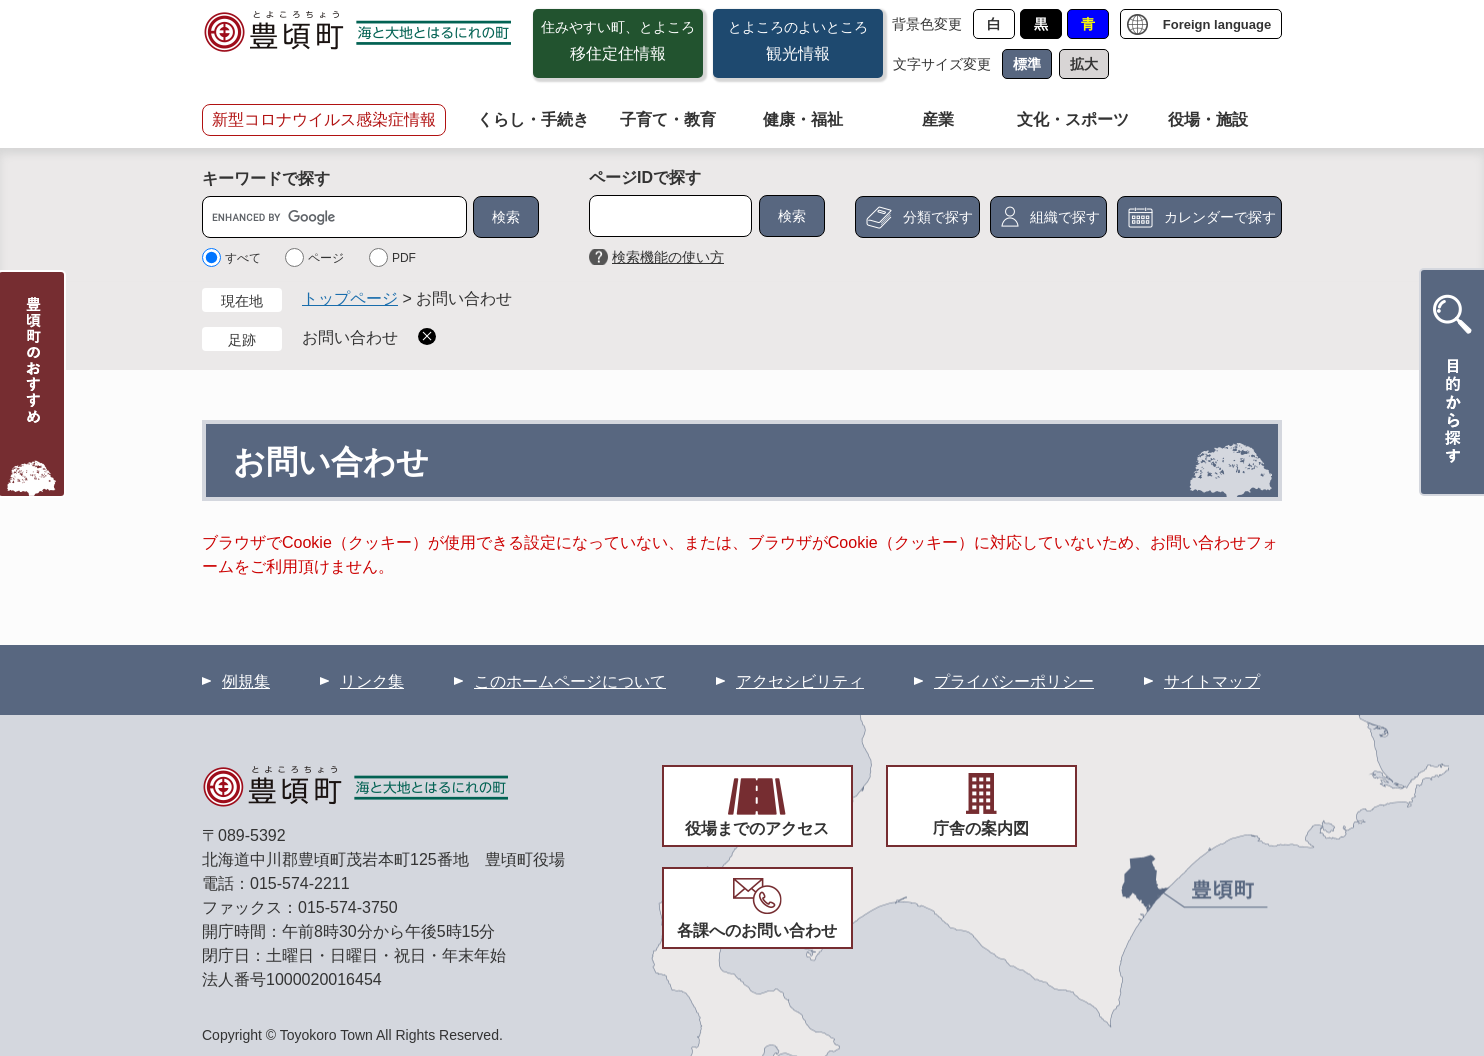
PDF (404, 258)
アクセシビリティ (800, 681)
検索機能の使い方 (668, 257)
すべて (243, 258)
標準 (1027, 64)
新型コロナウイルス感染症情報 (324, 119)
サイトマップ (1212, 681)
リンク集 (372, 681)
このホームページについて (570, 681)
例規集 (246, 681)
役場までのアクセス (757, 828)
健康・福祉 (803, 119)
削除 (427, 336)
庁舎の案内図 (981, 828)
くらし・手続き (533, 119)
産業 (938, 119)
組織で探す (1065, 217)
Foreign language (1217, 24)
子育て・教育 (668, 119)
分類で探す (938, 217)
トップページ (350, 298)
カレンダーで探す (1220, 217)
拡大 (1084, 64)
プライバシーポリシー (1014, 681)
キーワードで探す (266, 178)
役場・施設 (1208, 119)
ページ (326, 258)
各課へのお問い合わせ (757, 930)
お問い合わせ (350, 337)
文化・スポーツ (1073, 119)
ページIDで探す (645, 177)
